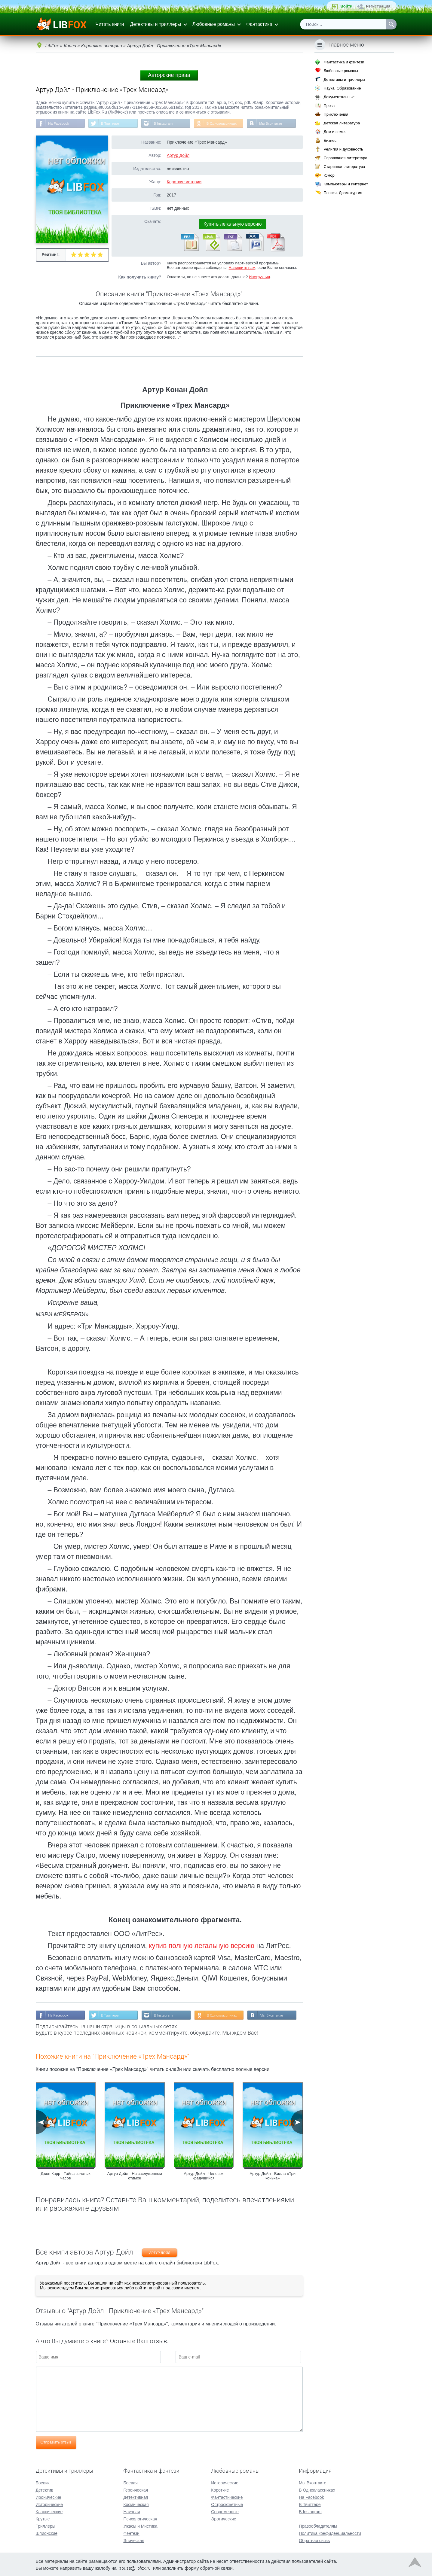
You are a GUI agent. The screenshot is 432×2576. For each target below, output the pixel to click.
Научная (131, 2511)
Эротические (223, 2518)
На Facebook (59, 123)
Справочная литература (345, 158)
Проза (329, 105)
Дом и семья (334, 131)
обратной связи (216, 2567)
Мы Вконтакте (274, 123)
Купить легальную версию (233, 224)
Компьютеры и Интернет (345, 184)
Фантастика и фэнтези (343, 62)
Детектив (45, 2489)
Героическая (135, 2489)
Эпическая (133, 2540)
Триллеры (45, 2525)
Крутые (43, 2518)
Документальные (338, 97)
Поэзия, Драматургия (342, 192)
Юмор (328, 175)
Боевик (43, 2482)
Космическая (136, 2503)
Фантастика (259, 24)
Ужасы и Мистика (140, 2525)
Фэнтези (131, 2532)
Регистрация (378, 6)
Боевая (130, 2482)
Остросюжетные (227, 2503)
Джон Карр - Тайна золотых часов (65, 2176)
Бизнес (329, 140)
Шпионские (46, 2532)
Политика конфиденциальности (330, 2532)
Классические (49, 2511)
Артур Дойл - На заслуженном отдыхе (134, 2176)
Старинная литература (344, 166)
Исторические (49, 2503)
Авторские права (169, 75)
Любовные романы (213, 24)
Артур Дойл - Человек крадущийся (203, 2176)
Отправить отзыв (56, 2443)
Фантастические (227, 2496)
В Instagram (165, 123)
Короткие (220, 2489)
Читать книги (110, 24)
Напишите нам (242, 268)
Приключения (335, 114)
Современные (225, 2511)
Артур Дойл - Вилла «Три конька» (273, 2176)
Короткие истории (184, 182)
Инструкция (259, 277)
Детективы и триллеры (155, 24)
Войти (346, 6)
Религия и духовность (343, 149)
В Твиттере (111, 123)
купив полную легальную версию (201, 1946)
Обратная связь (314, 2540)
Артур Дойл (178, 155)
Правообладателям (318, 2525)
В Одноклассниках (224, 123)
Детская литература (341, 123)
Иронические (48, 2496)
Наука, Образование (342, 88)
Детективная (135, 2496)
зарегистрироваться (103, 2288)
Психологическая (140, 2518)
